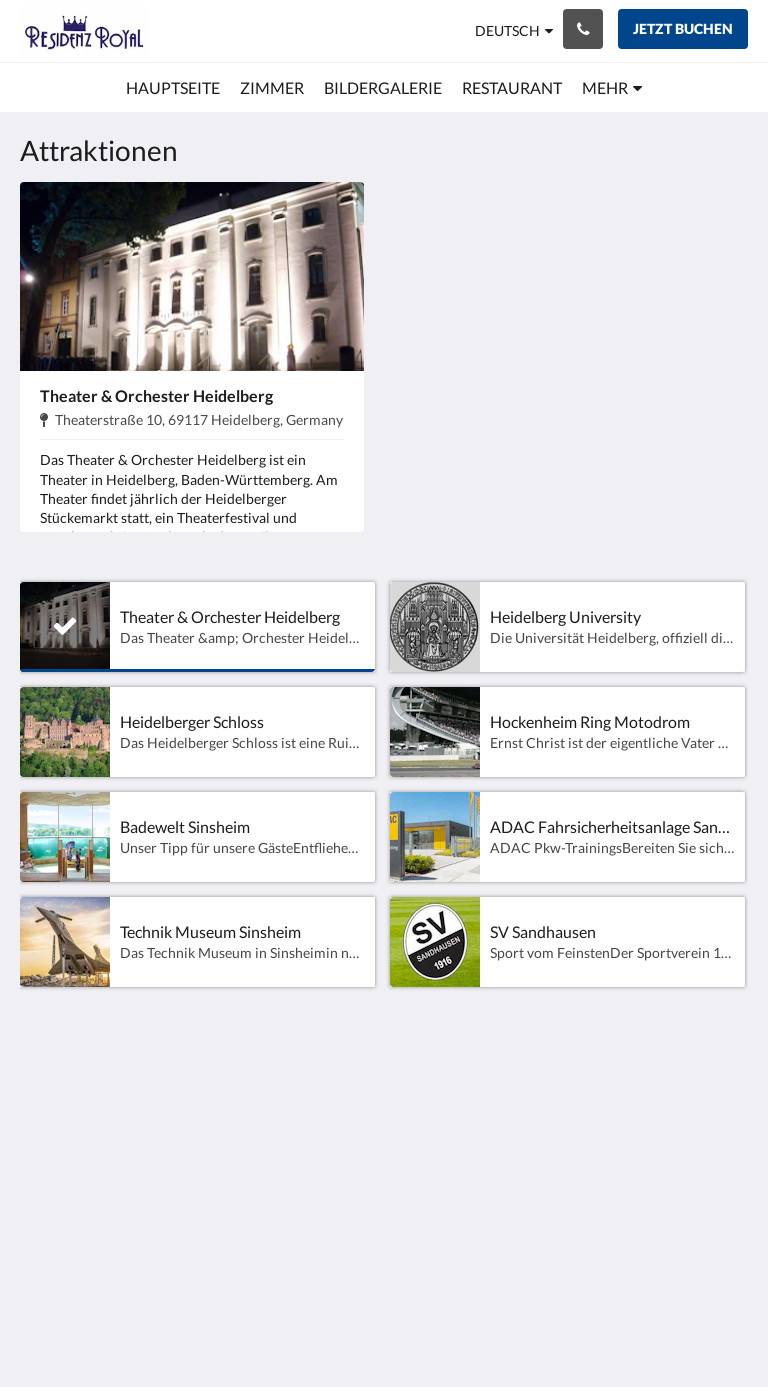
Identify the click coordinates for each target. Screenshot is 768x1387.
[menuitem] (173, 88)
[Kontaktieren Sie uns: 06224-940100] (583, 29)
